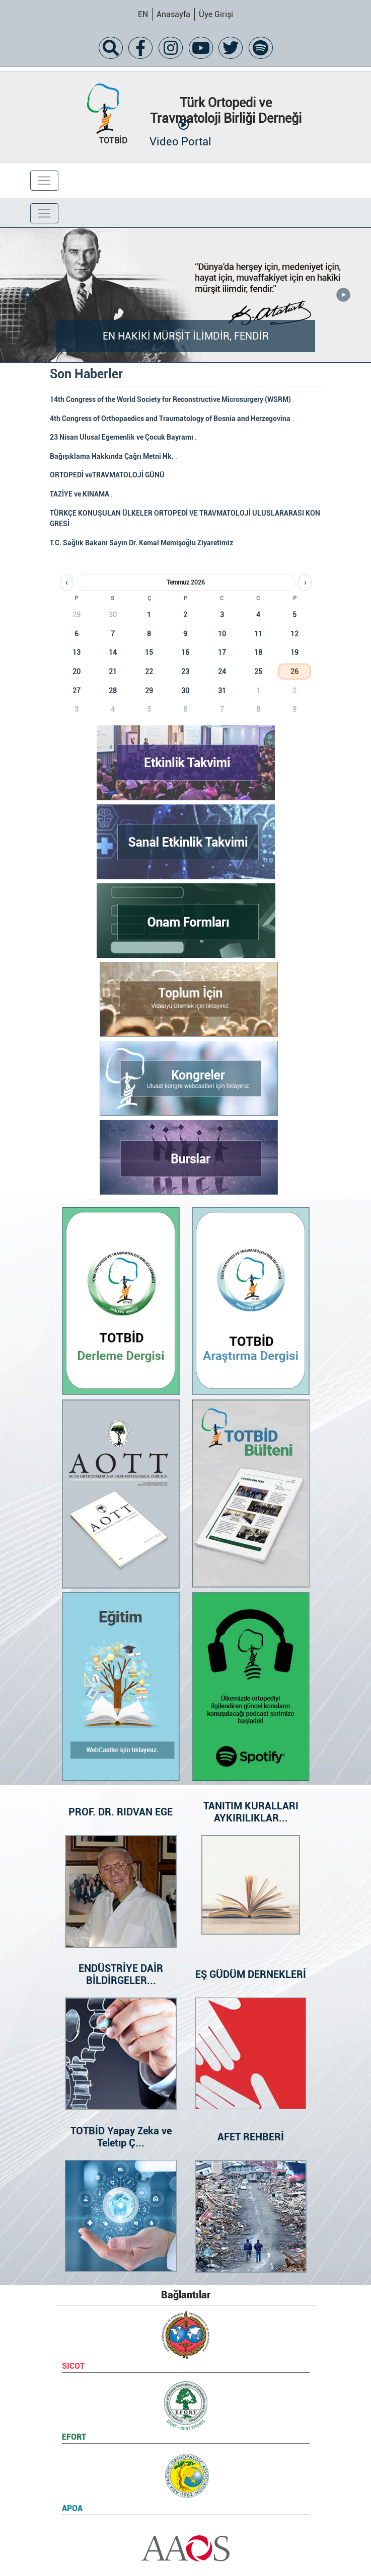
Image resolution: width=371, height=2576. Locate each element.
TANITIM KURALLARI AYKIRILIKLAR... (250, 1812)
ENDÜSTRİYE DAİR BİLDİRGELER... (121, 1974)
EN (143, 14)
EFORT (74, 2437)
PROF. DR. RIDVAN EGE (120, 1812)
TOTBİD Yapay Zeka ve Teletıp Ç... (120, 2137)
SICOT (73, 2366)
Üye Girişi (216, 14)
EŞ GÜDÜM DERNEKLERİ (250, 1974)
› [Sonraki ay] (305, 582)
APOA (72, 2508)
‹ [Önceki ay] (66, 582)
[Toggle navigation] (44, 181)
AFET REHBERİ (250, 2137)
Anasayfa (173, 14)
